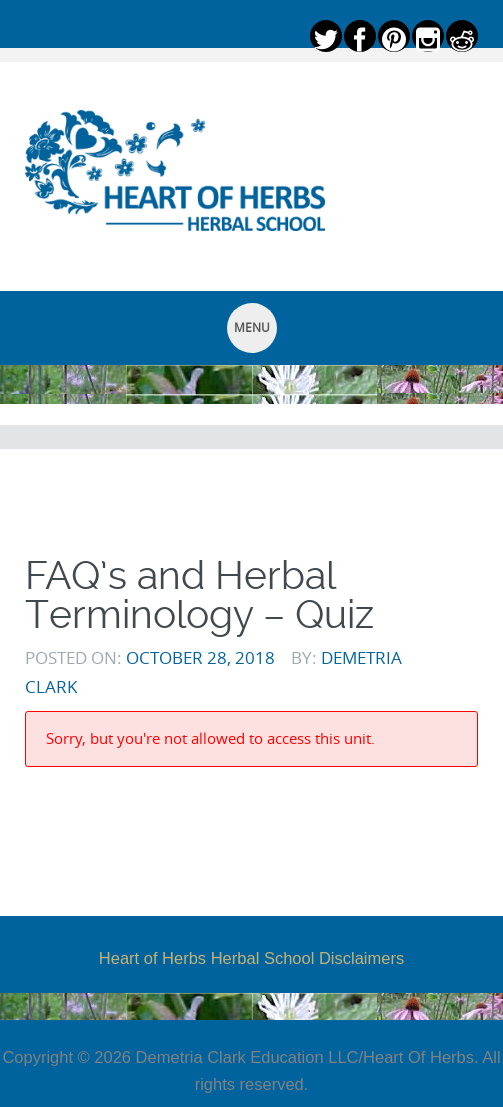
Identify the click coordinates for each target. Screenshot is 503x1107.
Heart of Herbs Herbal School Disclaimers (251, 958)
